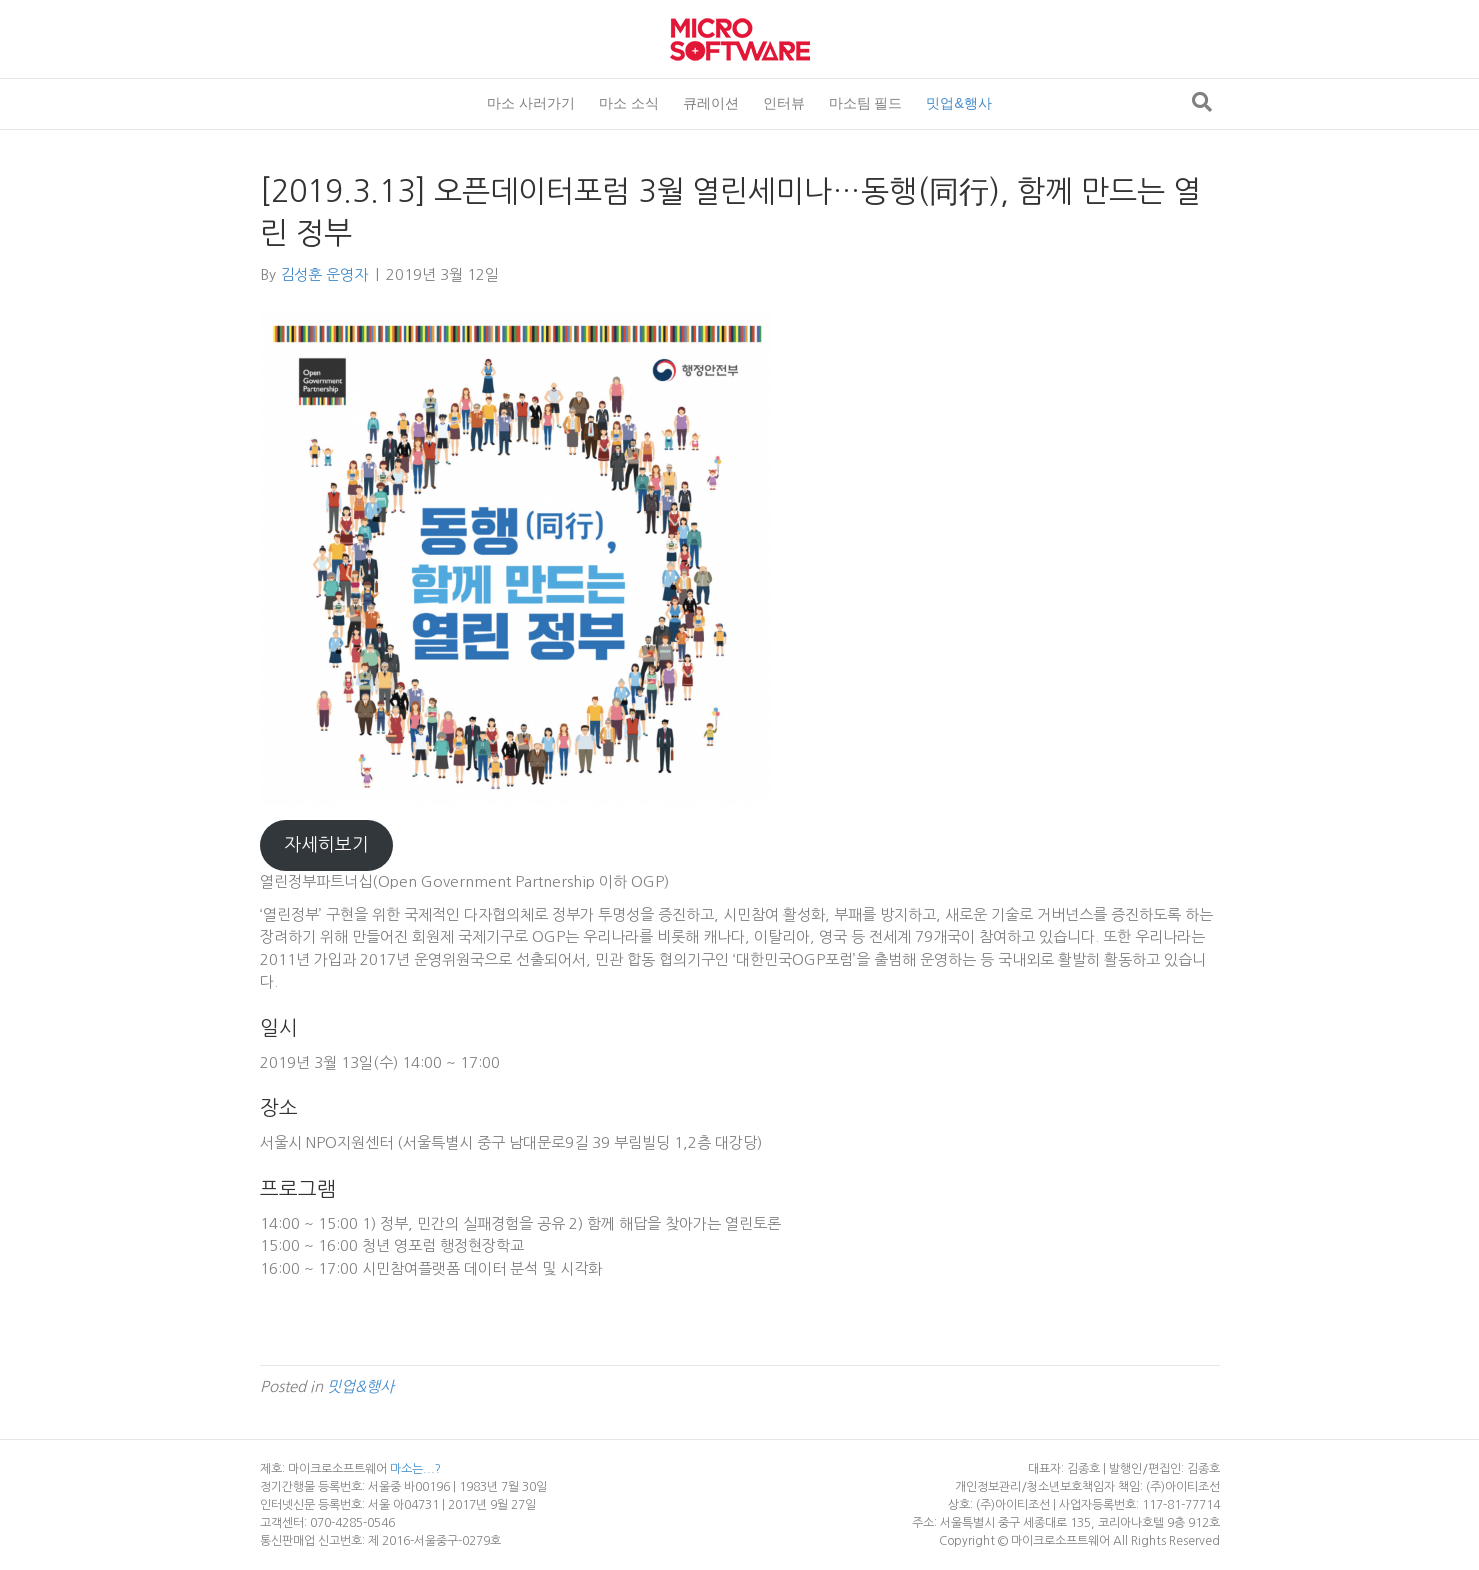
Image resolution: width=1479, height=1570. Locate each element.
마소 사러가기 (531, 103)
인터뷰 (784, 103)
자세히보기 (326, 845)
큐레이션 (711, 103)
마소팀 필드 (866, 103)
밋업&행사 (958, 103)
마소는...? (415, 1469)
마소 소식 (629, 103)
